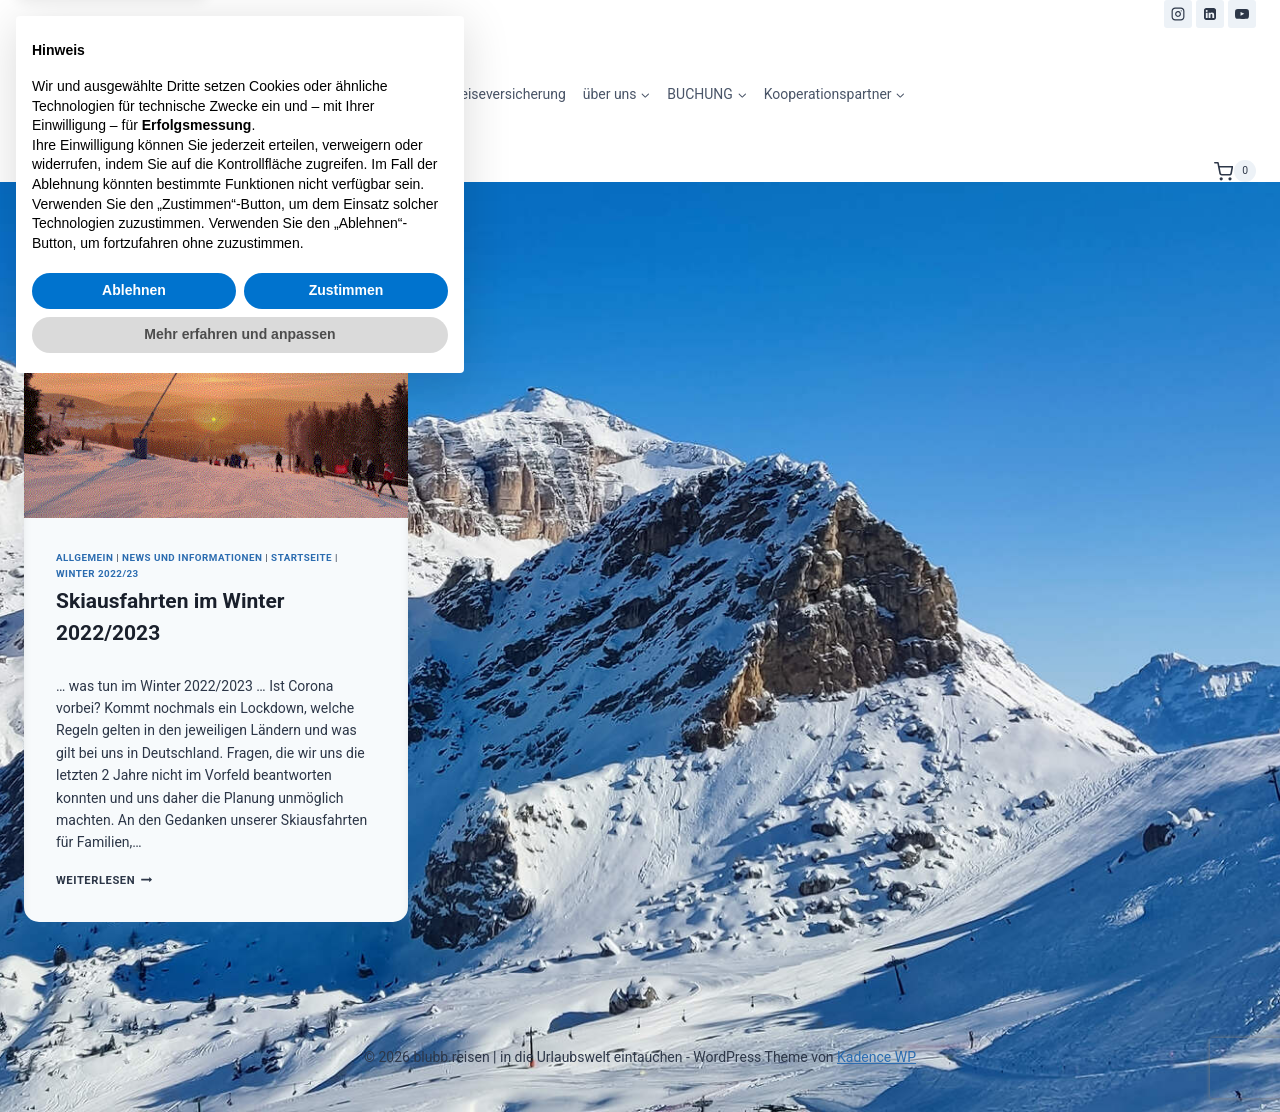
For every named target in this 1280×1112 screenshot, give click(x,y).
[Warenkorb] (1235, 171)
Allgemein (84, 557)
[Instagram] (1178, 14)
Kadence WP (876, 1057)
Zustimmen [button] (346, 1014)
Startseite (301, 557)
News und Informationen (192, 557)
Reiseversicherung (509, 94)
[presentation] (216, 390)
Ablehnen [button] (134, 1014)
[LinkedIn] (1210, 14)
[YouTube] (1242, 14)
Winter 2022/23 (97, 573)
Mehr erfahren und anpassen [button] (239, 1057)
